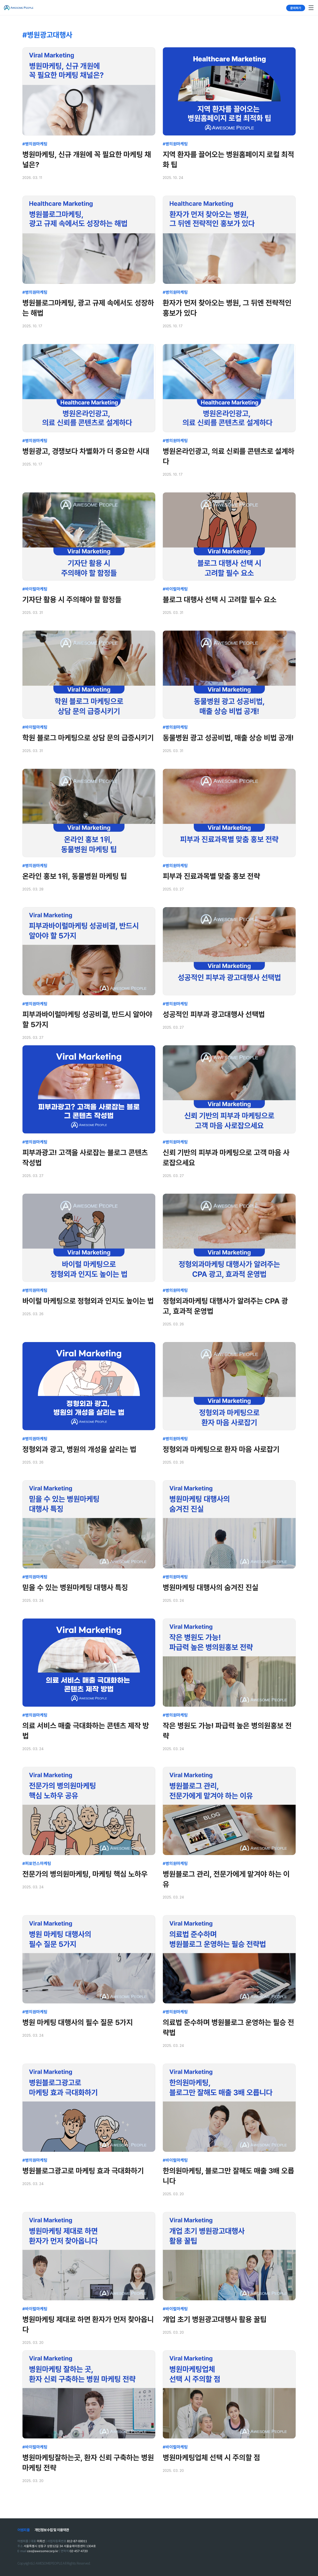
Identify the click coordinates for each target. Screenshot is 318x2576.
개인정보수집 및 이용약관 (52, 2530)
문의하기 (295, 8)
